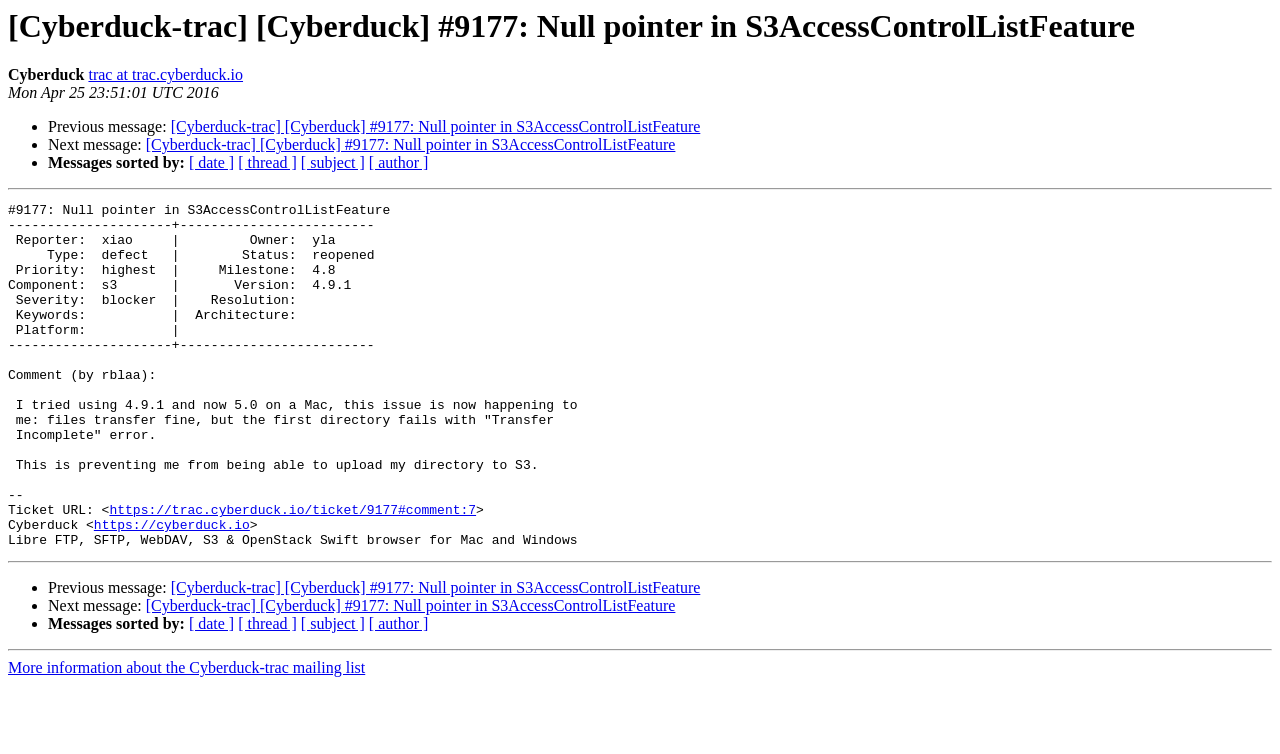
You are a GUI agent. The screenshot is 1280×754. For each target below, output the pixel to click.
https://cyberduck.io (172, 590)
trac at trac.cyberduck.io (165, 74)
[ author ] (399, 162)
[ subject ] (333, 162)
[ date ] (211, 162)
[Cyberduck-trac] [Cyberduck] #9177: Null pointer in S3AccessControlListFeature (436, 126)
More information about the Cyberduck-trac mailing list (186, 736)
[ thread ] (267, 162)
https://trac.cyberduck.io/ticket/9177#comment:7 (292, 572)
